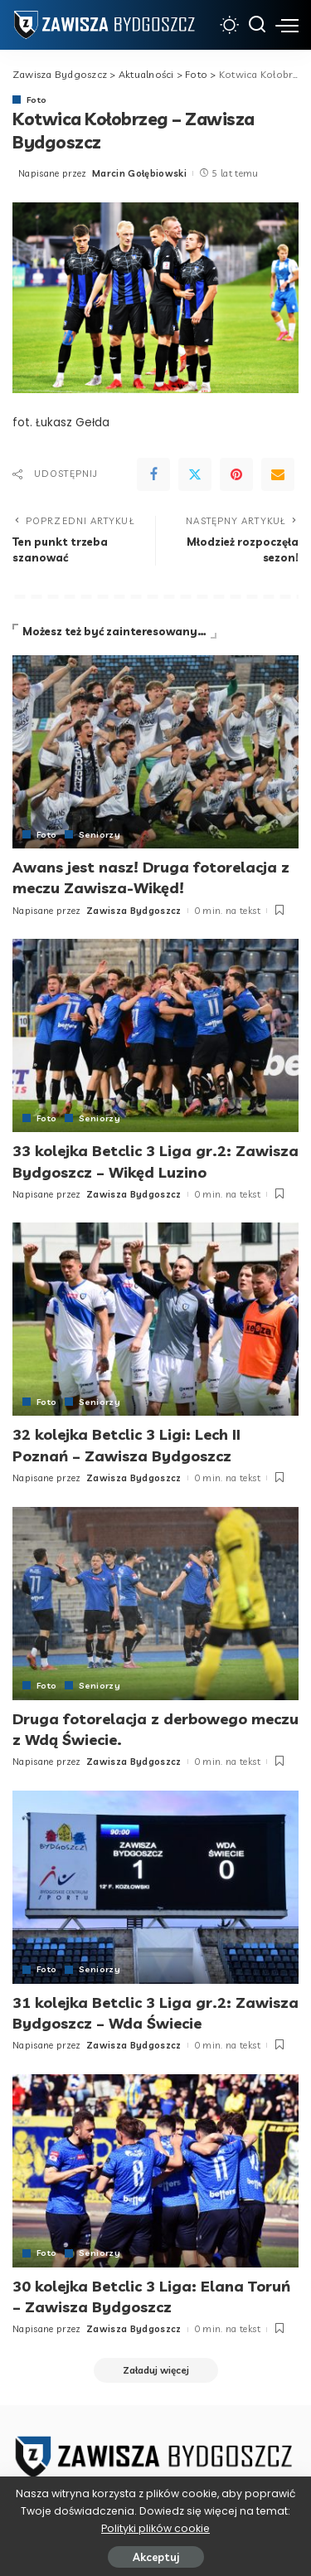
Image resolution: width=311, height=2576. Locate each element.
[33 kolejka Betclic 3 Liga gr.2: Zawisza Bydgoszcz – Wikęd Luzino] (155, 1035)
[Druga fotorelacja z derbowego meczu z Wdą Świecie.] (155, 1603)
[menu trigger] (287, 25)
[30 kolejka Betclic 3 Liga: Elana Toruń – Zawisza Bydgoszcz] (155, 2170)
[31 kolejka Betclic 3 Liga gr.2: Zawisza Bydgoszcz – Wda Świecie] (155, 1887)
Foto (36, 99)
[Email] (277, 474)
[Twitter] (194, 474)
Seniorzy (99, 834)
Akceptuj (156, 2557)
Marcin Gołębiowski (139, 173)
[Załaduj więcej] (156, 2370)
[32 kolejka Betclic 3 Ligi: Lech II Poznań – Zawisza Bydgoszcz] (155, 1319)
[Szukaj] (257, 25)
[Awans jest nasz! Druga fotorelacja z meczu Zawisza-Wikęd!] (155, 751)
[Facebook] (153, 474)
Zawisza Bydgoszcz (134, 910)
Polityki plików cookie (155, 2528)
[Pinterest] (236, 474)
